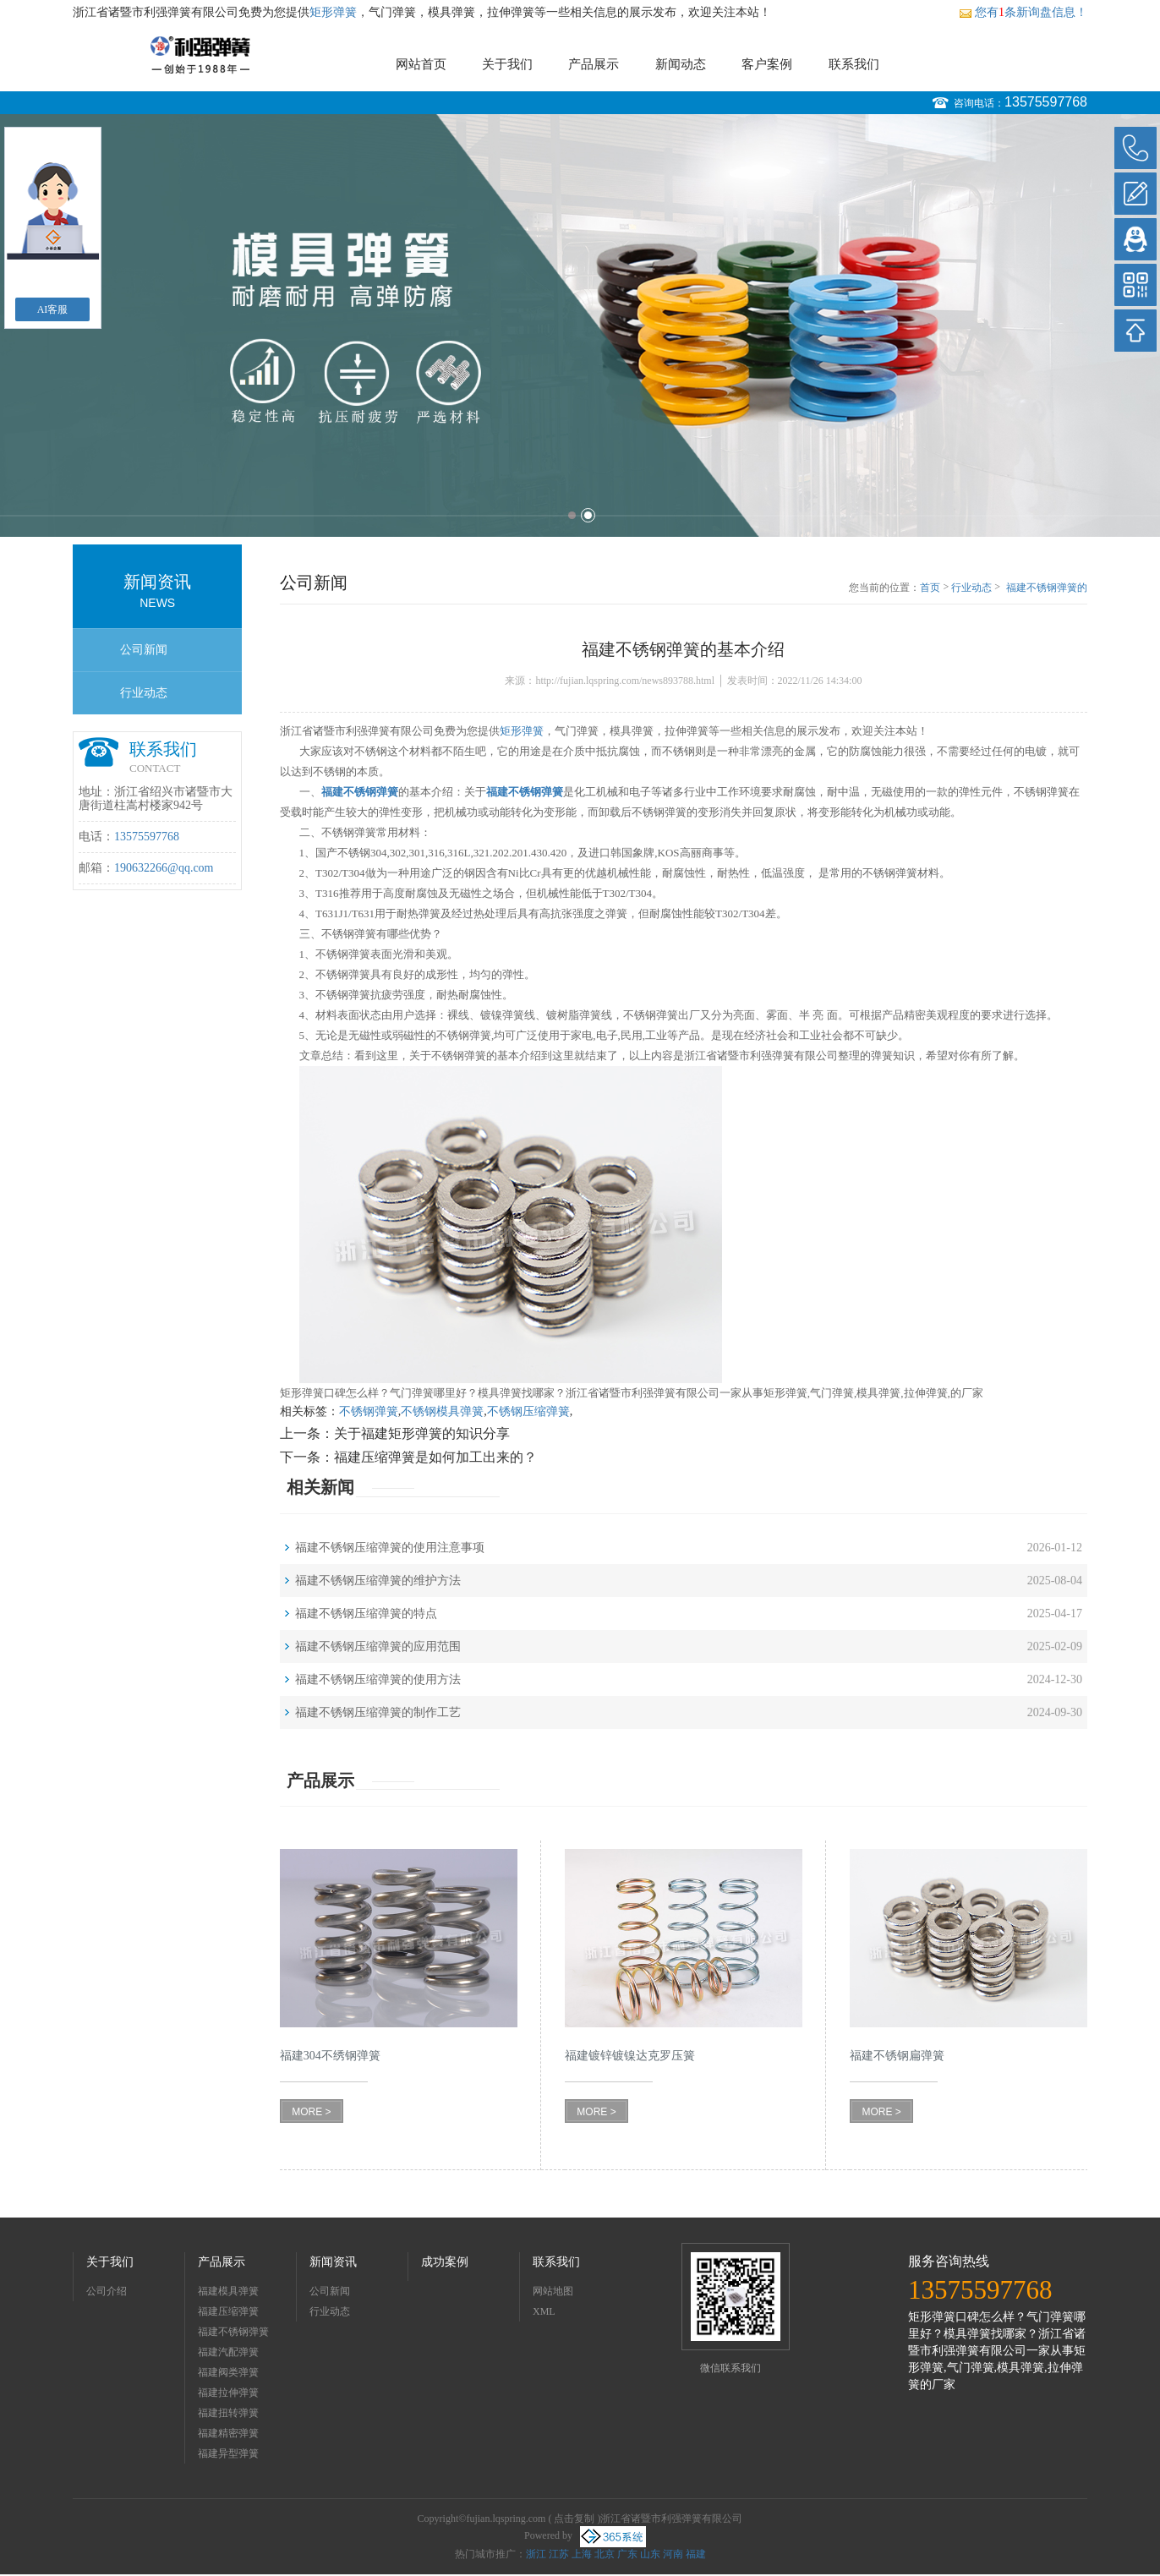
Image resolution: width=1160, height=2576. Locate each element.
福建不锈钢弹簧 (233, 2332)
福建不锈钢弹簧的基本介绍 (1046, 588)
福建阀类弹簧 (228, 2372)
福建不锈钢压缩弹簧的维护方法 (378, 1580)
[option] (580, 325)
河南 (673, 2554)
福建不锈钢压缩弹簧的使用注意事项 (389, 1547)
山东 (650, 2554)
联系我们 (854, 64)
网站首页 (421, 64)
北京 (604, 2554)
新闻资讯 (333, 2262)
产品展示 (593, 64)
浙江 (536, 2554)
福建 (696, 2554)
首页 (930, 587)
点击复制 (574, 2518)
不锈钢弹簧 (368, 1411)
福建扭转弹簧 (228, 2413)
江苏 (559, 2554)
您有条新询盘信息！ (1023, 12)
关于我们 (507, 64)
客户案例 (766, 64)
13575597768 (1045, 102)
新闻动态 (680, 64)
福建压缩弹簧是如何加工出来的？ (435, 1457)
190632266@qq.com (164, 867)
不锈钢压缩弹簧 (528, 1411)
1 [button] (572, 515)
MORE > (311, 2112)
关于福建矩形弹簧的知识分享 (422, 1433)
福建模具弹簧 (228, 2291)
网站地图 (553, 2291)
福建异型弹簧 (228, 2453)
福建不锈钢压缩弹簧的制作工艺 (378, 1712)
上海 (582, 2554)
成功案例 (444, 2262)
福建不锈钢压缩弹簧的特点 (366, 1613)
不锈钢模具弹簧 (442, 1411)
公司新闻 (143, 649)
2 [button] (588, 515)
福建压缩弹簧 (228, 2311)
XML (544, 2311)
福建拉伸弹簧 (228, 2392)
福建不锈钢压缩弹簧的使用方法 (378, 1679)
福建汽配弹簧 (228, 2352)
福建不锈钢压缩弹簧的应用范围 (378, 1646)
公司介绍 (106, 2291)
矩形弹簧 (333, 12)
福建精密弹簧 (228, 2433)
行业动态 (143, 692)
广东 (627, 2554)
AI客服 (52, 309)
